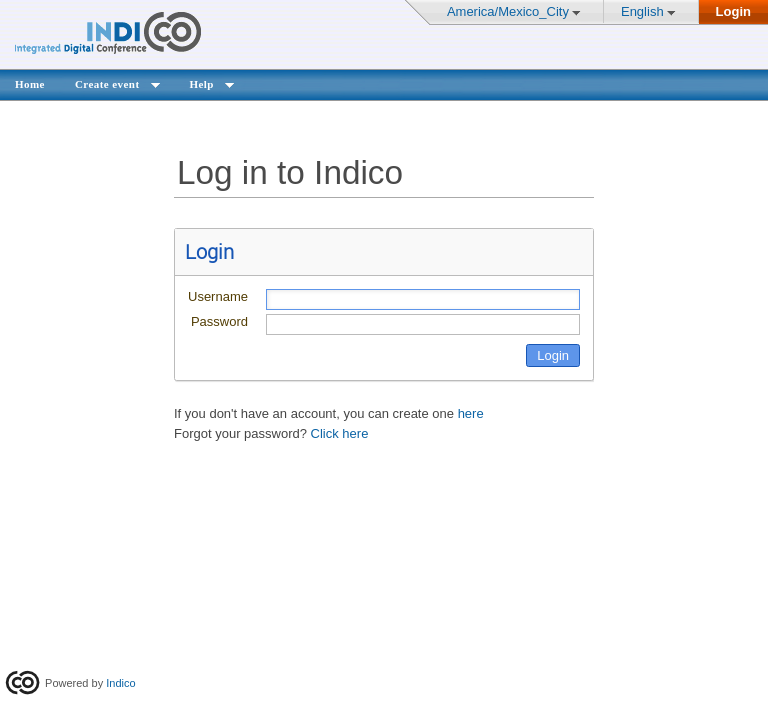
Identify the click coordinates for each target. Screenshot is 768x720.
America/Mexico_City (508, 11)
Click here (340, 433)
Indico (120, 683)
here (471, 413)
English (642, 11)
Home (30, 84)
